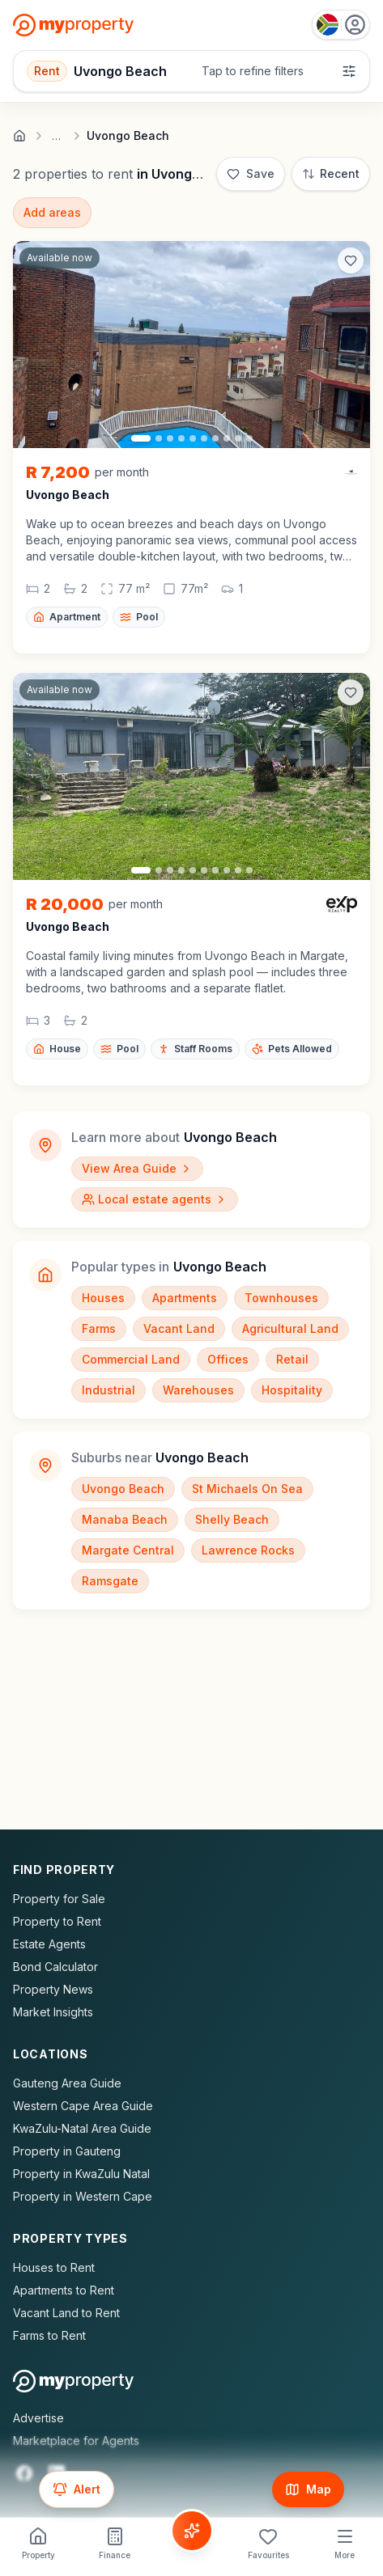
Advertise (38, 2418)
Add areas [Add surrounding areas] (52, 212)
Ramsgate (110, 1581)
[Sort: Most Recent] (331, 174)
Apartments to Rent (63, 2290)
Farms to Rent (49, 2335)
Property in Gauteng (67, 2151)
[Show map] (308, 2489)
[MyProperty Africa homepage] (73, 2381)
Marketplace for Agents (76, 2440)
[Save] (250, 174)
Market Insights (53, 2012)
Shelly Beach (232, 1519)
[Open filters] (191, 71)
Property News (53, 1989)
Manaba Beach (125, 1519)
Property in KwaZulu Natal (81, 2174)
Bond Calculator (55, 1966)
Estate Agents (49, 1944)
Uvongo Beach (123, 1488)
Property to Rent (57, 1921)
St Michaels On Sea (247, 1488)
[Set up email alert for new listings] (76, 2489)
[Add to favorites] (351, 260)
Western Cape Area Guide (83, 2106)
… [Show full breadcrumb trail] (56, 136)
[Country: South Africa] (341, 25)
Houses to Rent (54, 2267)
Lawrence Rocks (248, 1550)
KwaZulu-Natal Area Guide (82, 2128)
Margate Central (128, 1550)
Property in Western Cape (82, 2196)
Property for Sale (59, 1899)
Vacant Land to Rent (66, 2313)
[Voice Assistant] (191, 2530)
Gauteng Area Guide (67, 2083)
